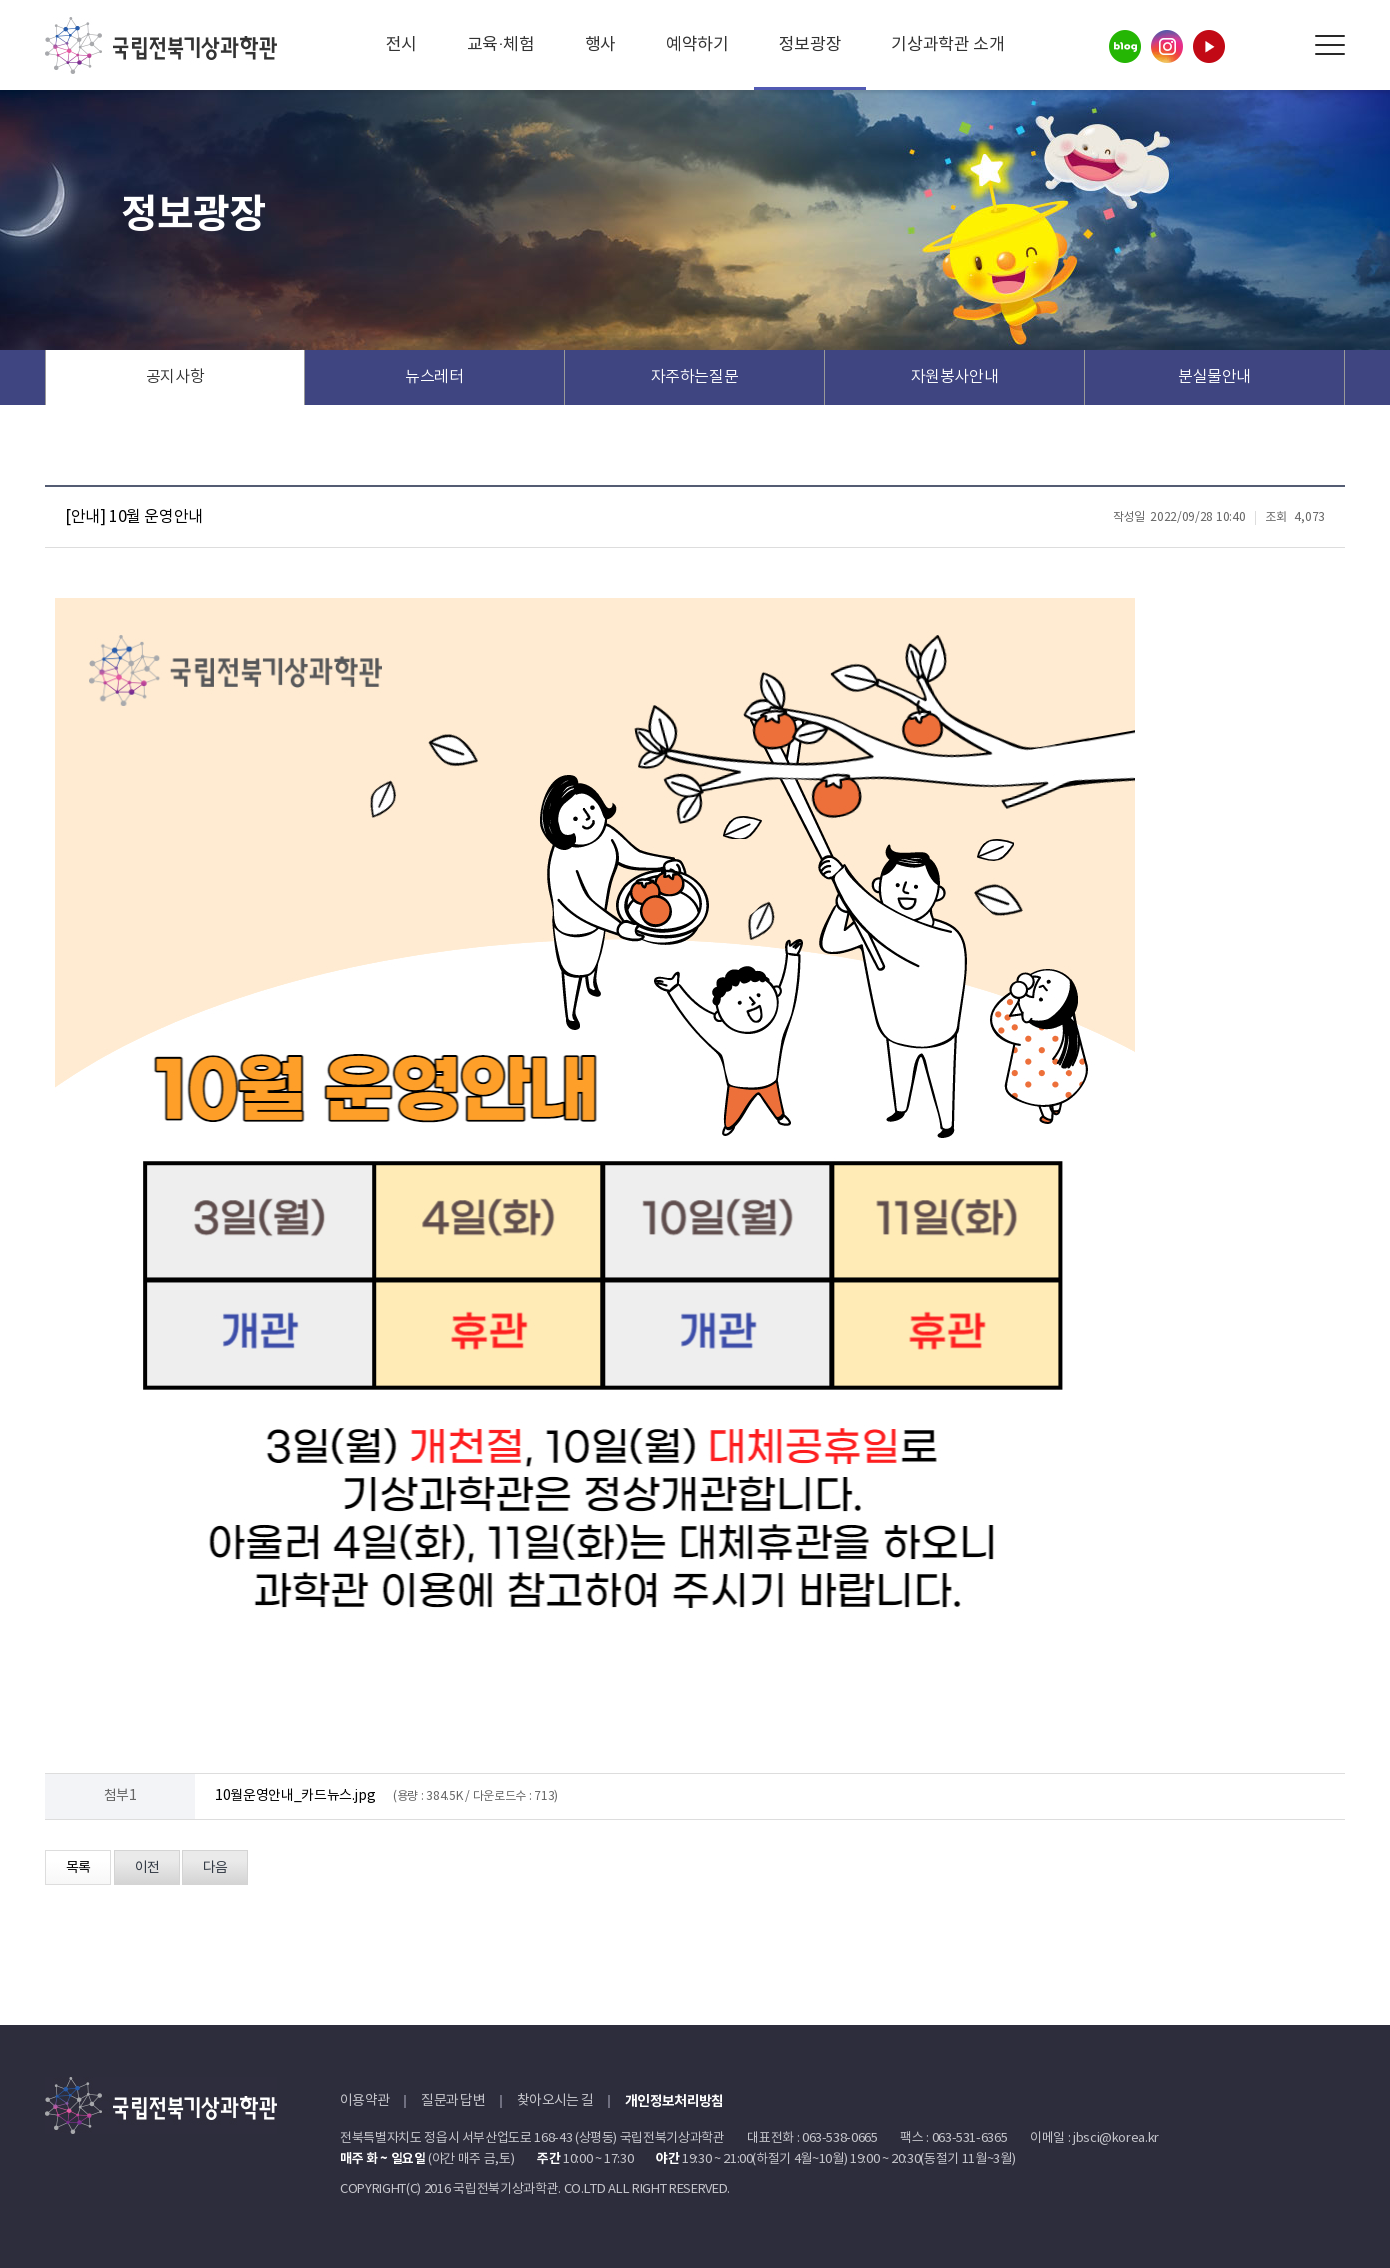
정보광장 (810, 45)
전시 (401, 45)
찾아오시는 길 (555, 2101)
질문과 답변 (453, 2101)
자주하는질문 (695, 377)
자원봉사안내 (955, 377)
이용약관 (364, 2101)
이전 (147, 1868)
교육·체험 (501, 45)
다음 (215, 1868)
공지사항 (175, 377)
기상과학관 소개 (947, 45)
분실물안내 (1214, 377)
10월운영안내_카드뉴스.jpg (295, 1796)
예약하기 (697, 45)
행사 (600, 45)
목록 (78, 1868)
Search (1284, 45)
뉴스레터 (434, 377)
